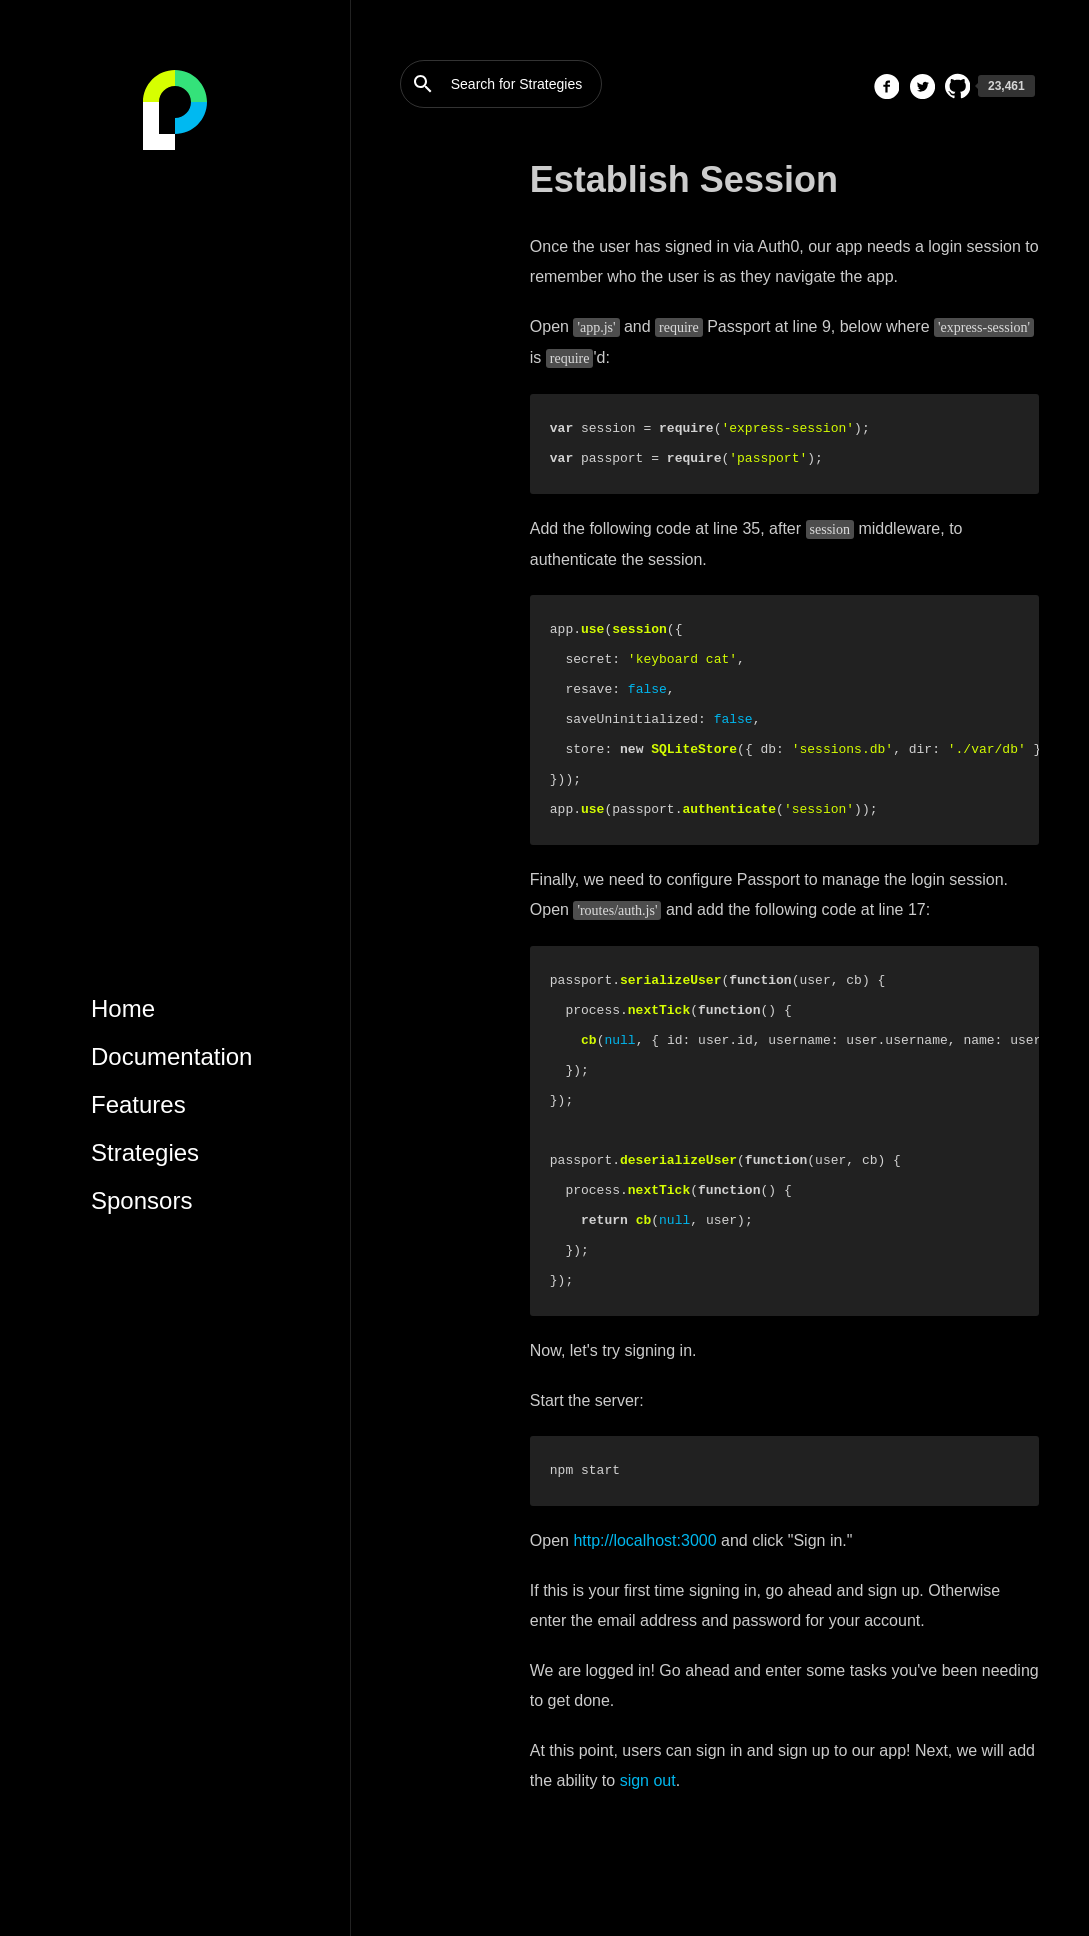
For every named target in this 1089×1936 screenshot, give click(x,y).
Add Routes (436, 297)
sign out (648, 1780)
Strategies (145, 1152)
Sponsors (141, 1200)
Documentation (171, 1056)
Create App (435, 205)
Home (123, 1008)
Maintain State (445, 327)
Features (138, 1104)
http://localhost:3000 (644, 1540)
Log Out (425, 418)
